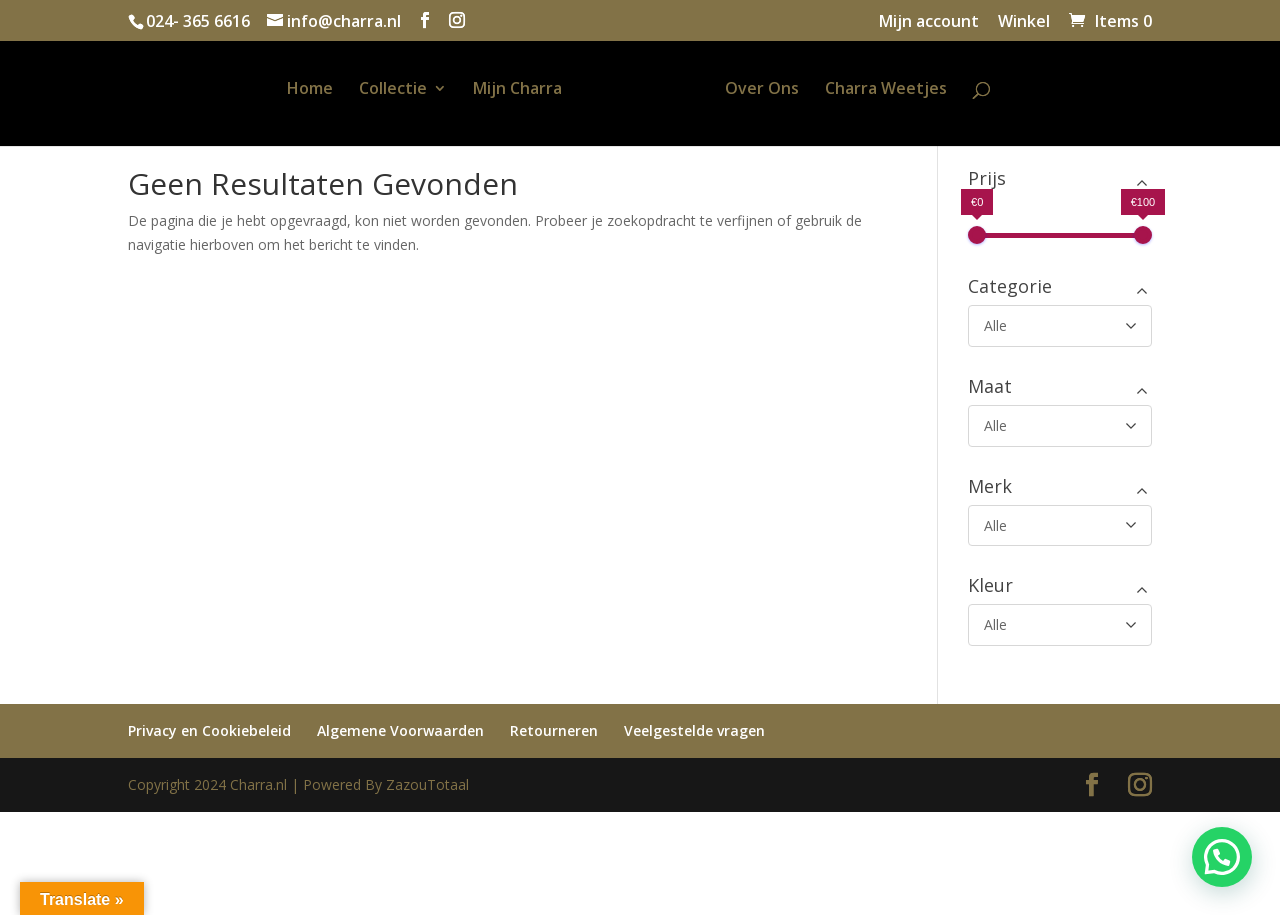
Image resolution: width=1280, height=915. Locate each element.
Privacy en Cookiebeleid (209, 730)
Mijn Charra (493, 90)
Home (286, 90)
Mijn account (929, 22)
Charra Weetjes (910, 90)
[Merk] (1060, 526)
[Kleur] (1060, 625)
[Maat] (1060, 426)
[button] (1222, 857)
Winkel (1024, 22)
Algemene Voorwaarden (400, 730)
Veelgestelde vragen (694, 730)
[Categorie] (1060, 326)
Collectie (369, 90)
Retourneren (554, 730)
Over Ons (786, 90)
